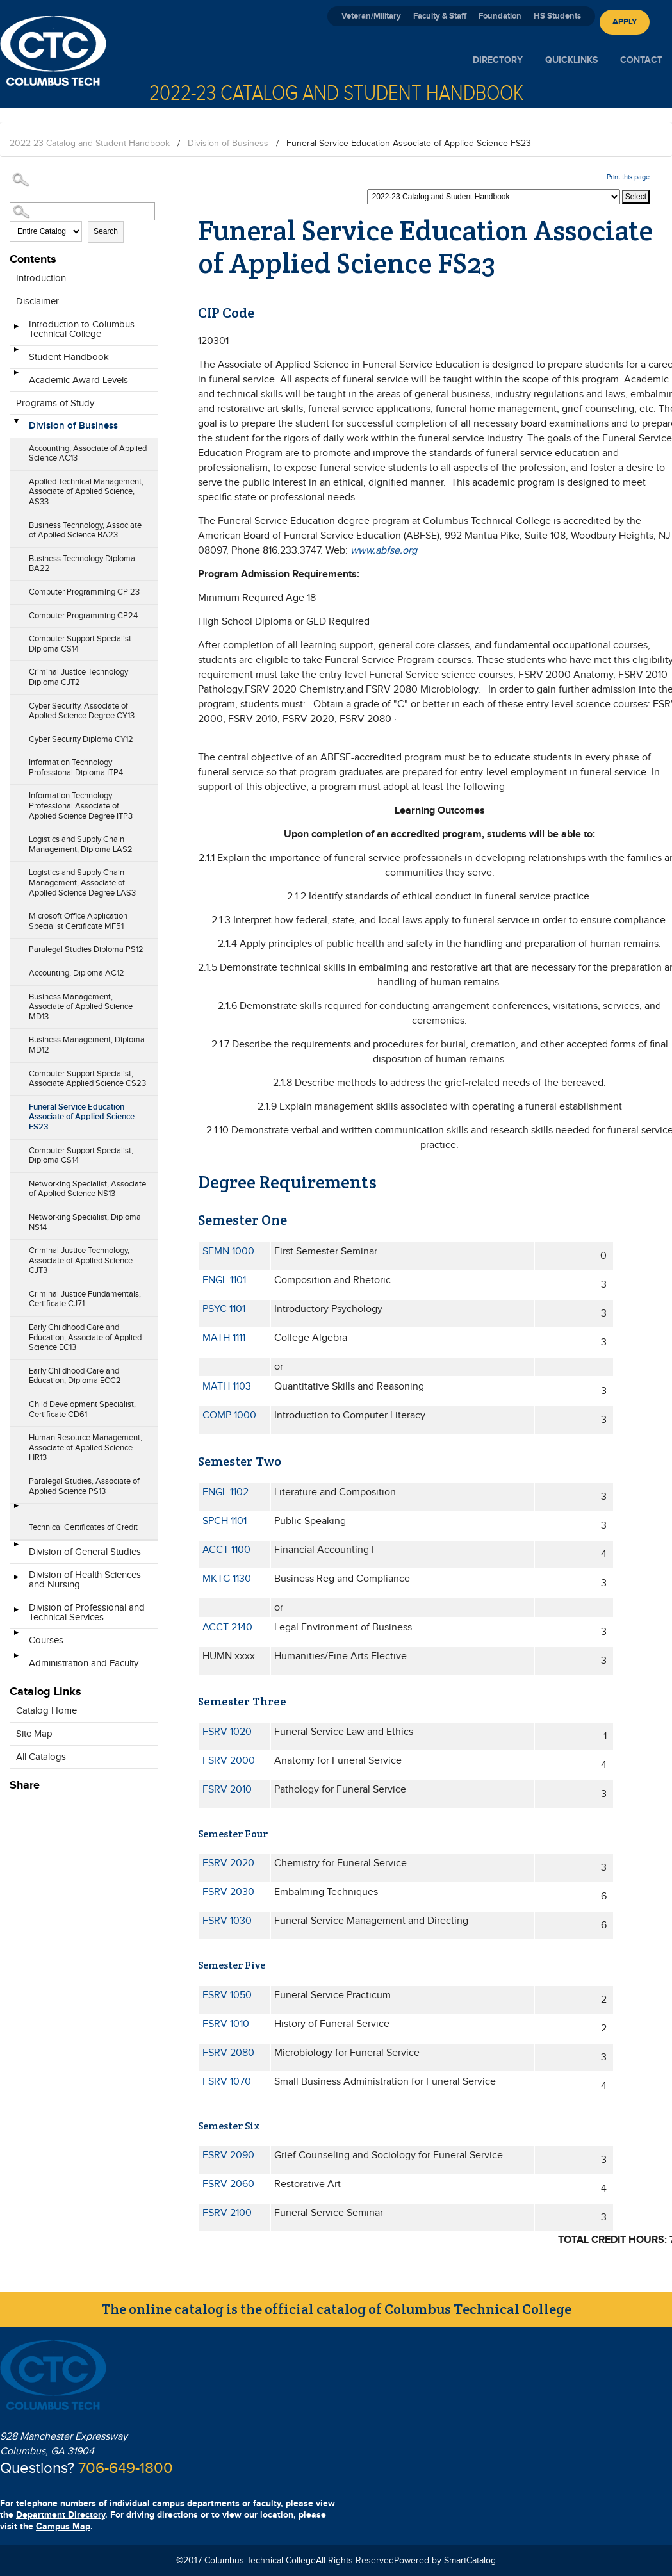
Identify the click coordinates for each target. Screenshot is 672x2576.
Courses (46, 1640)
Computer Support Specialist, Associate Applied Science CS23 (87, 1079)
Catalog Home (46, 1710)
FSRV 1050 (227, 1995)
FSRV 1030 (227, 1921)
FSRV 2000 (228, 1761)
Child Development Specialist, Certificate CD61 (82, 1409)
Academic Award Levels (78, 380)
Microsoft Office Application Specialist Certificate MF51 (78, 921)
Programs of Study (55, 403)
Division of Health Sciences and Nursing (85, 1580)
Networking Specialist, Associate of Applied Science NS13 (87, 1189)
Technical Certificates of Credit (83, 1527)
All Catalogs (41, 1757)
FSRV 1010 (225, 2024)
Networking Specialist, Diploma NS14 (85, 1222)
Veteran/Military (371, 16)
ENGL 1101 (224, 1280)
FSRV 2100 (227, 2213)
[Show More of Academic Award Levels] (16, 376)
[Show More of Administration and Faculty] (16, 1659)
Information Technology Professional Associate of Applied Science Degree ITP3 (81, 806)
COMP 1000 (229, 1415)
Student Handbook (69, 357)
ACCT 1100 (226, 1550)
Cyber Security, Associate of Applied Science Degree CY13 (82, 711)
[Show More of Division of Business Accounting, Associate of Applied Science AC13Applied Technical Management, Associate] (16, 422)
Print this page (628, 177)
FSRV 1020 (227, 1732)
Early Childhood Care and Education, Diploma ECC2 (75, 1376)
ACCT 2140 (227, 1627)
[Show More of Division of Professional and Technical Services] (16, 1613)
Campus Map (63, 2526)
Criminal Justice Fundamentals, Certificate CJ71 (85, 1299)
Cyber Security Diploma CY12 (81, 739)
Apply (624, 22)
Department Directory (60, 2514)
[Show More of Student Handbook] (16, 353)
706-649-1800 (125, 2468)
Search (106, 231)
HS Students (557, 16)
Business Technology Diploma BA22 (82, 564)
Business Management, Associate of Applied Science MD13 (81, 1007)
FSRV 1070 (226, 2082)
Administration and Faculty (83, 1663)
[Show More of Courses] (16, 1636)
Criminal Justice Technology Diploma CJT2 (78, 677)
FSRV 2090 (228, 2155)
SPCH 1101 (224, 1521)
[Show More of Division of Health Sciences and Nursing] (16, 1581)
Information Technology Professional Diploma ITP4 (76, 767)
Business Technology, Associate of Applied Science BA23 (85, 530)
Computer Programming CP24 (83, 616)
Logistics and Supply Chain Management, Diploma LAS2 (81, 844)
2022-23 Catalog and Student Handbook (90, 143)
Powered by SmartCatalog (445, 2560)
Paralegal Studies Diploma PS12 (86, 949)
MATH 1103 (226, 1387)
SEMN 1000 (228, 1251)
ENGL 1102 (225, 1492)
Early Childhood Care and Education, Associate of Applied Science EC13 (85, 1337)
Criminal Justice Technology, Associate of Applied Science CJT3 (81, 1260)
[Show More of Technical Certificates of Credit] (16, 1510)
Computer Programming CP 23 (84, 592)
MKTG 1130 (226, 1579)
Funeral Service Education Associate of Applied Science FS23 (82, 1117)
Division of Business (228, 143)
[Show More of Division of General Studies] (16, 1548)
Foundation (500, 16)
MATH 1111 (223, 1338)
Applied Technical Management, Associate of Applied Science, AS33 (86, 492)
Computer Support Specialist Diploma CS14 (80, 644)
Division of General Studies (85, 1551)
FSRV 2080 (228, 2053)
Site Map (34, 1733)
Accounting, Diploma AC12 (76, 973)
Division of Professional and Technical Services (87, 1612)
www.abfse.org (383, 551)
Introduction (41, 278)
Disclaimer (37, 301)
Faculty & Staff (439, 16)
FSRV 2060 (228, 2184)
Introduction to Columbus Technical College (82, 329)
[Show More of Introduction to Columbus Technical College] (16, 330)
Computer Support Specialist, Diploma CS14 (81, 1155)
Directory (498, 59)
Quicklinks (571, 59)
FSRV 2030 (228, 1892)
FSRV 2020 (228, 1863)
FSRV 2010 (227, 1790)
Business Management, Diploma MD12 (87, 1045)
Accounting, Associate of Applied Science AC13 (88, 453)
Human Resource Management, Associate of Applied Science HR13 (85, 1447)
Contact (641, 59)
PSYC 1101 (223, 1309)
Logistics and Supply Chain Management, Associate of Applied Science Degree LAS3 (82, 882)
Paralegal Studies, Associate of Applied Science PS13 (84, 1486)
